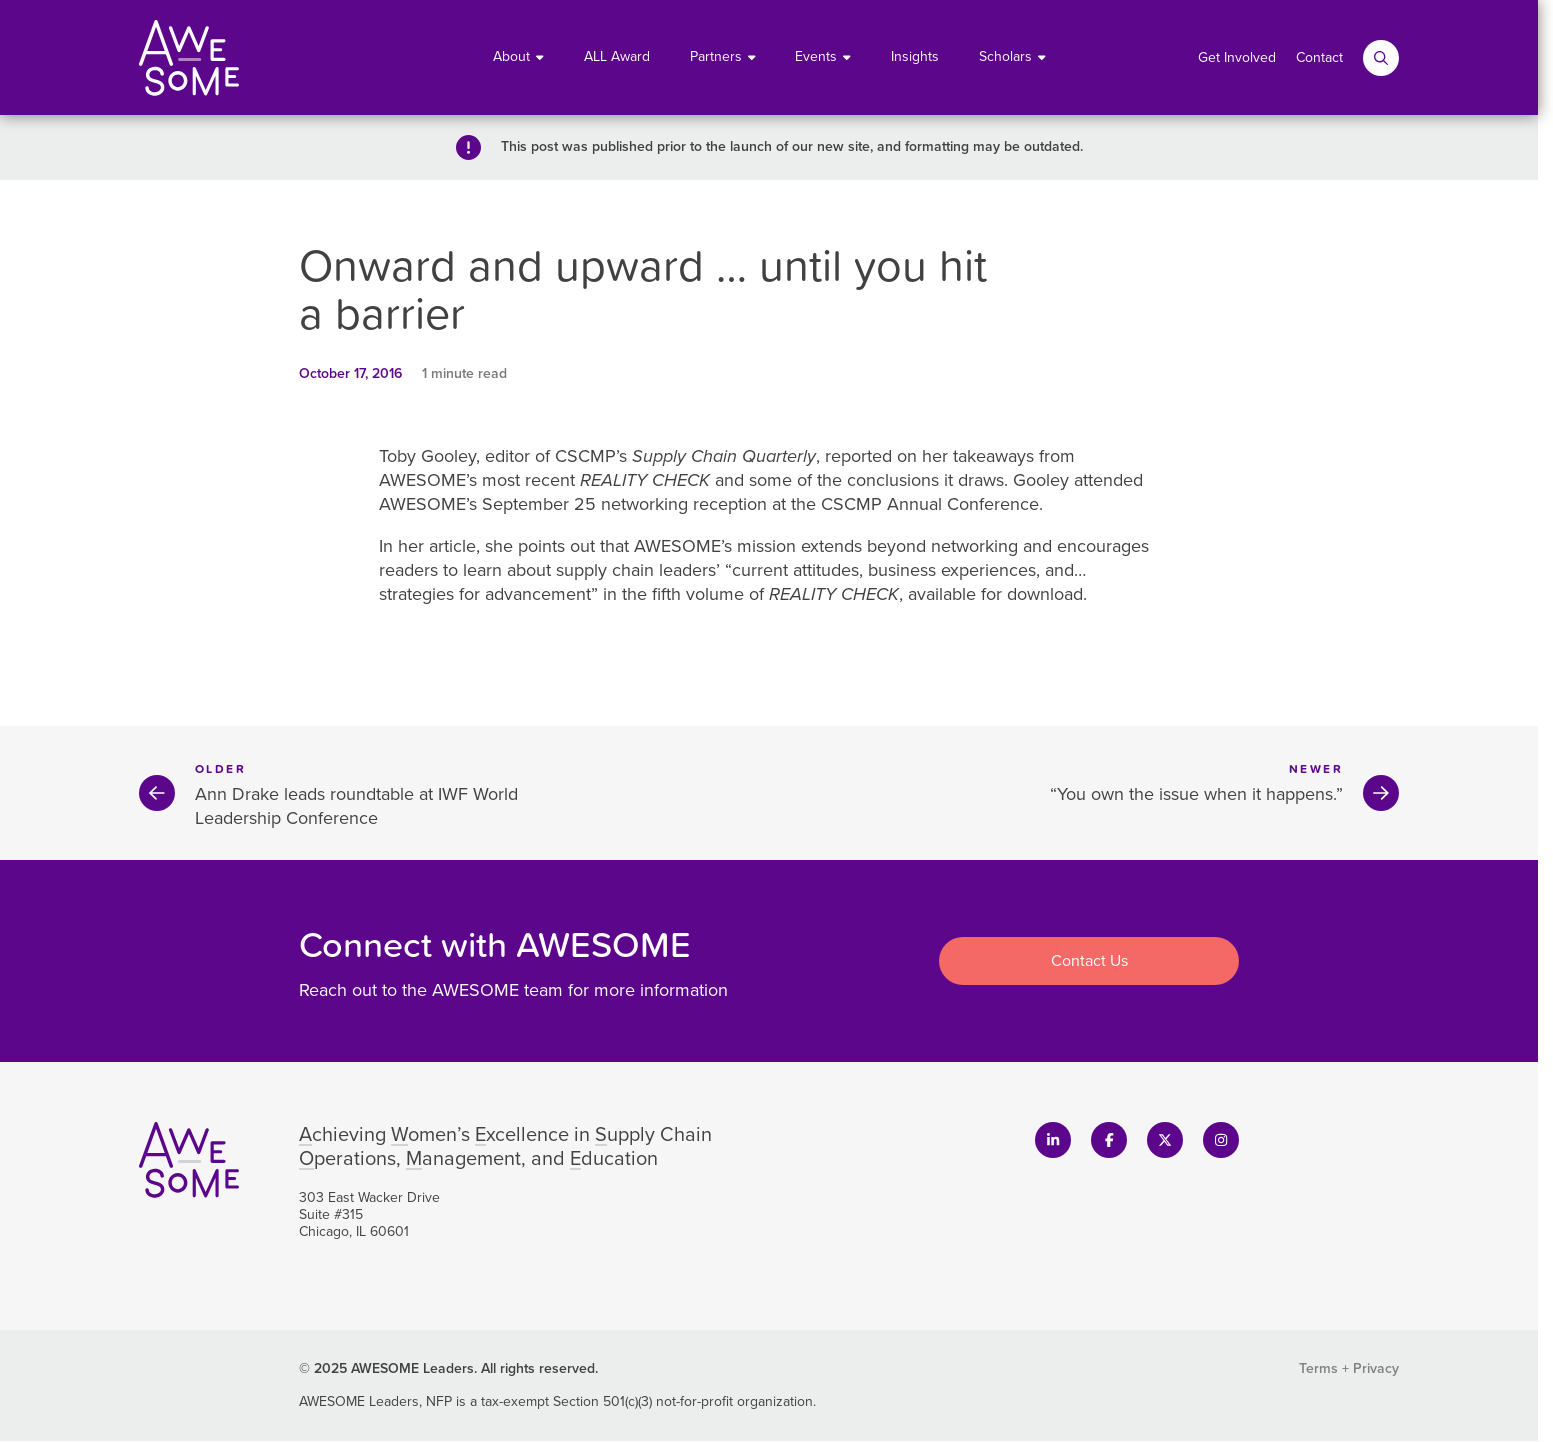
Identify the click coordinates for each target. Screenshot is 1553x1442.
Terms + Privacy (1349, 1368)
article (452, 546)
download (1045, 594)
